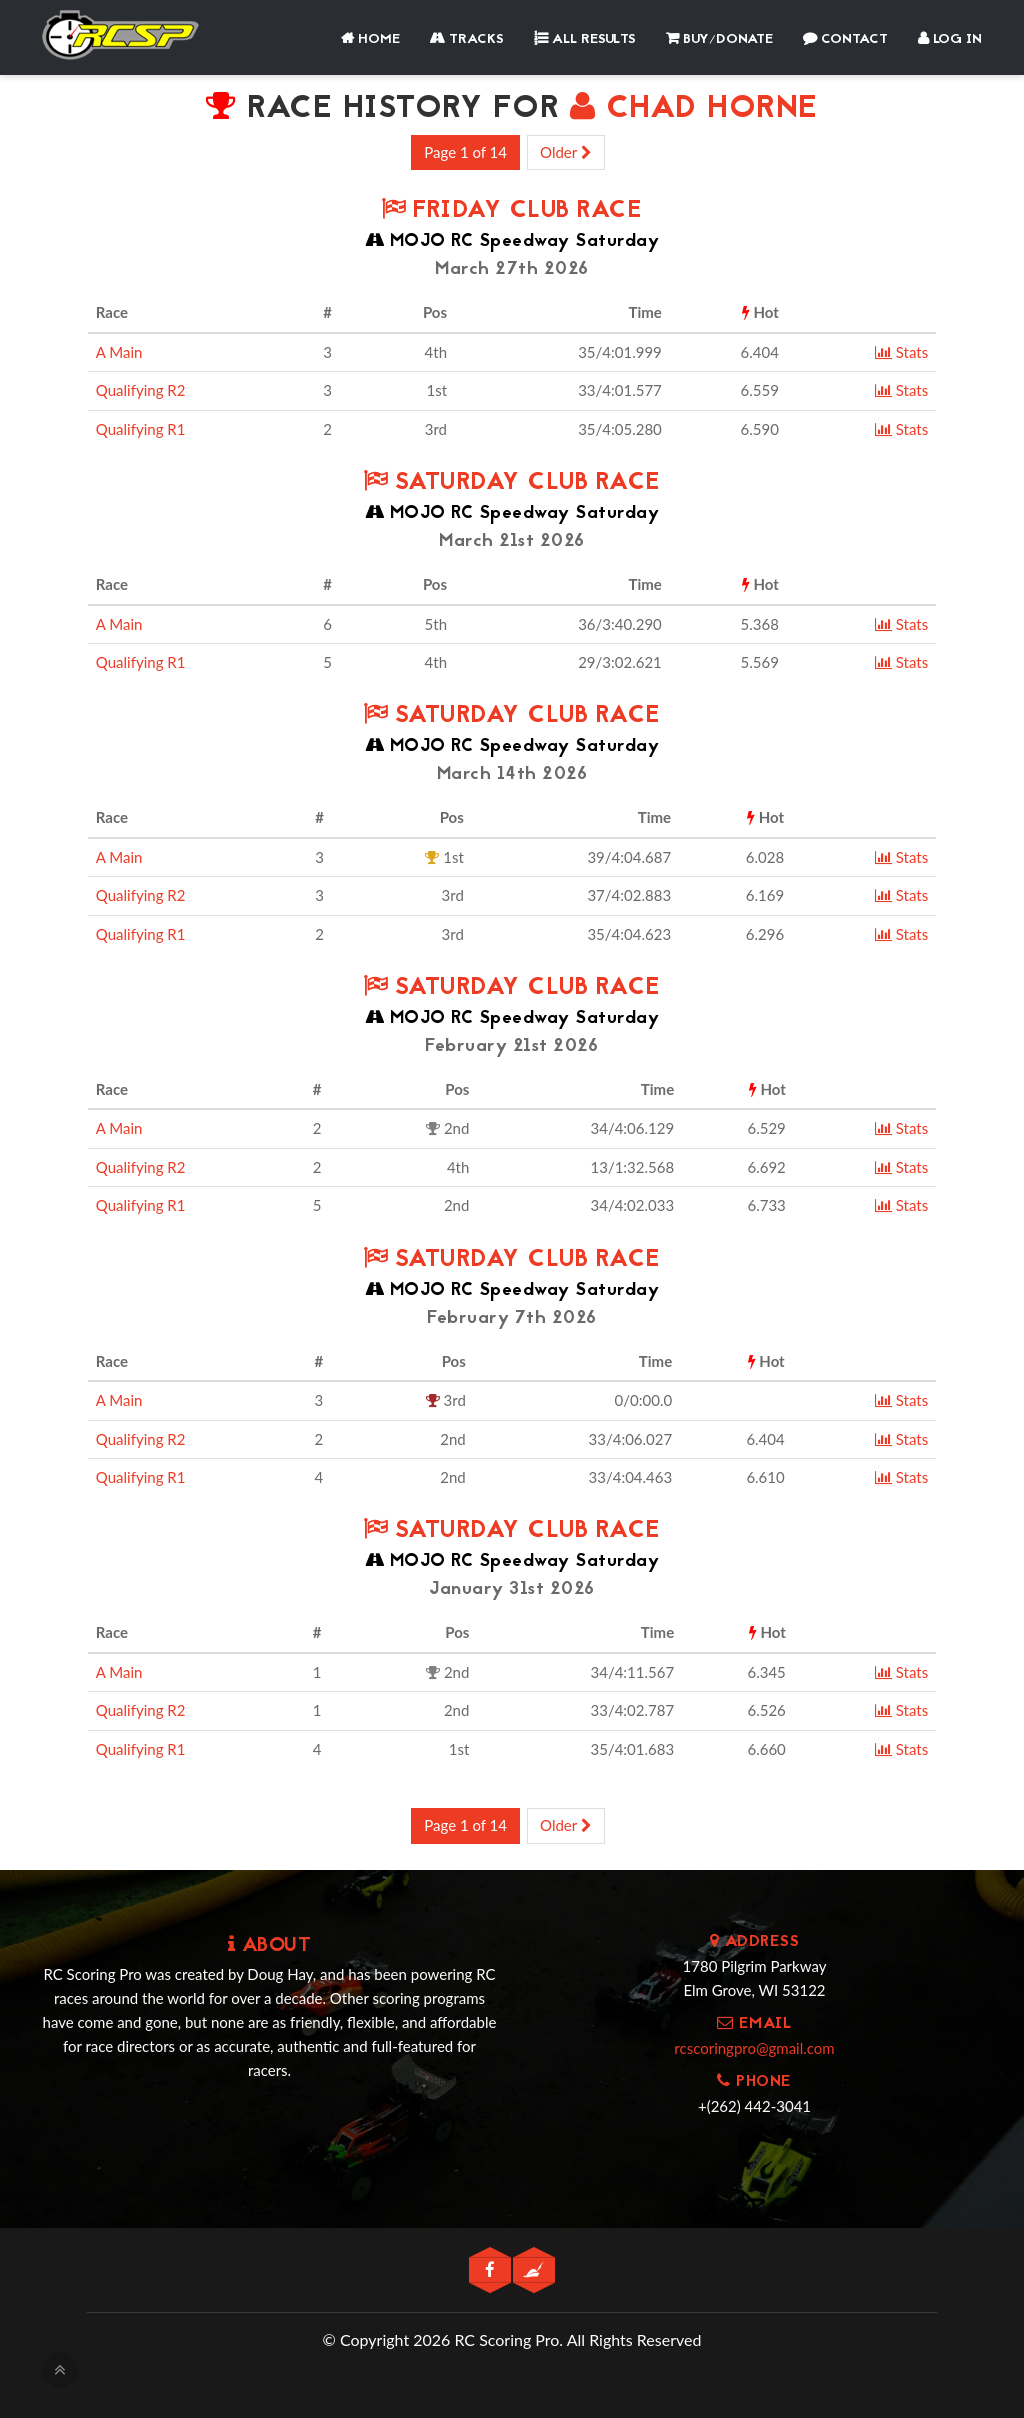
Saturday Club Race (512, 483)
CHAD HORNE (694, 109)
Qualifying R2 (141, 390)
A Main (119, 352)
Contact (845, 39)
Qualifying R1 (141, 429)
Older (566, 152)
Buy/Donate (719, 39)
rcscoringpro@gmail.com (754, 2048)
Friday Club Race (511, 211)
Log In (950, 39)
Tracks (467, 39)
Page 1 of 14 (465, 152)
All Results (585, 39)
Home (370, 39)
